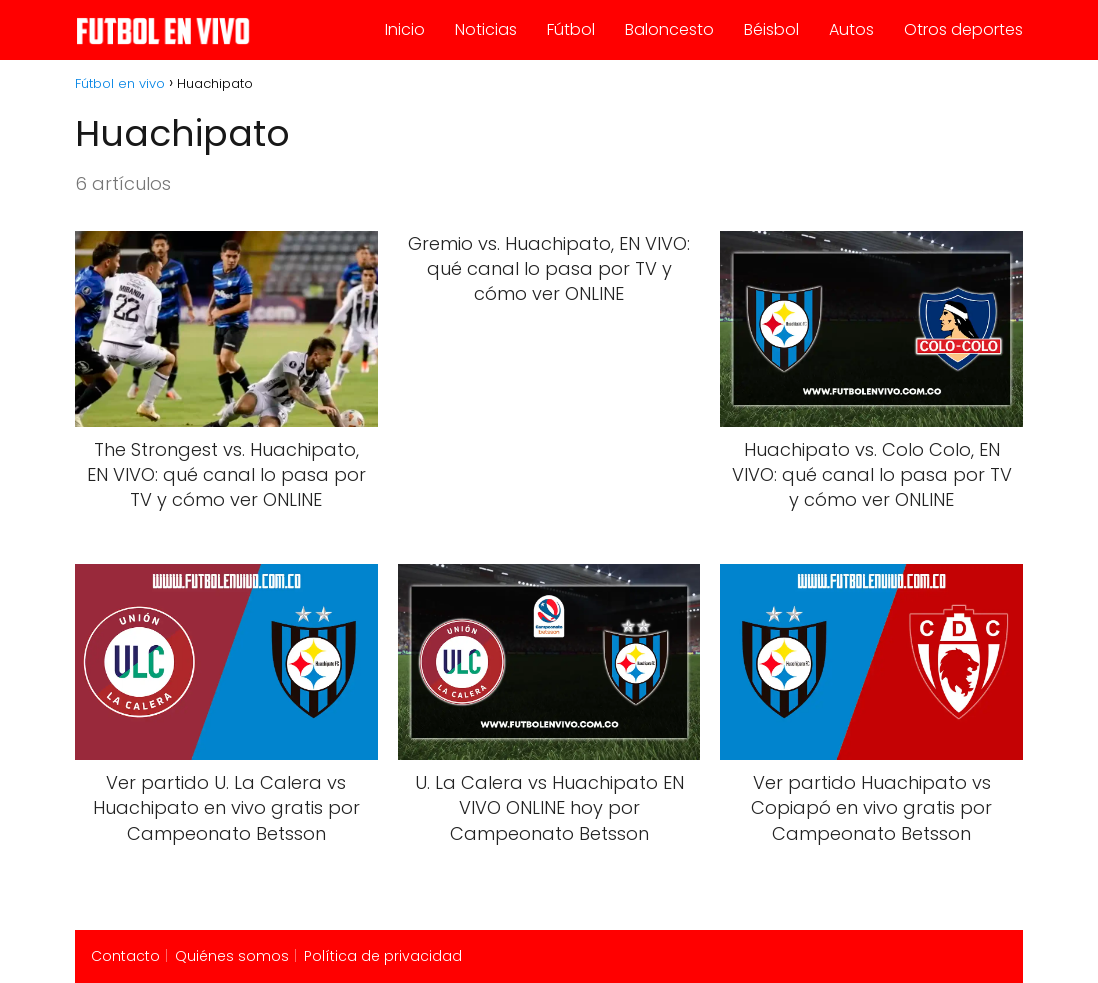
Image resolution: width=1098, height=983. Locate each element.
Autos (851, 29)
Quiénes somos (232, 956)
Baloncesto (669, 29)
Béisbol (771, 29)
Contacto (125, 956)
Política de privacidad (383, 956)
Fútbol (571, 29)
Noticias (486, 29)
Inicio (405, 29)
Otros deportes (963, 29)
